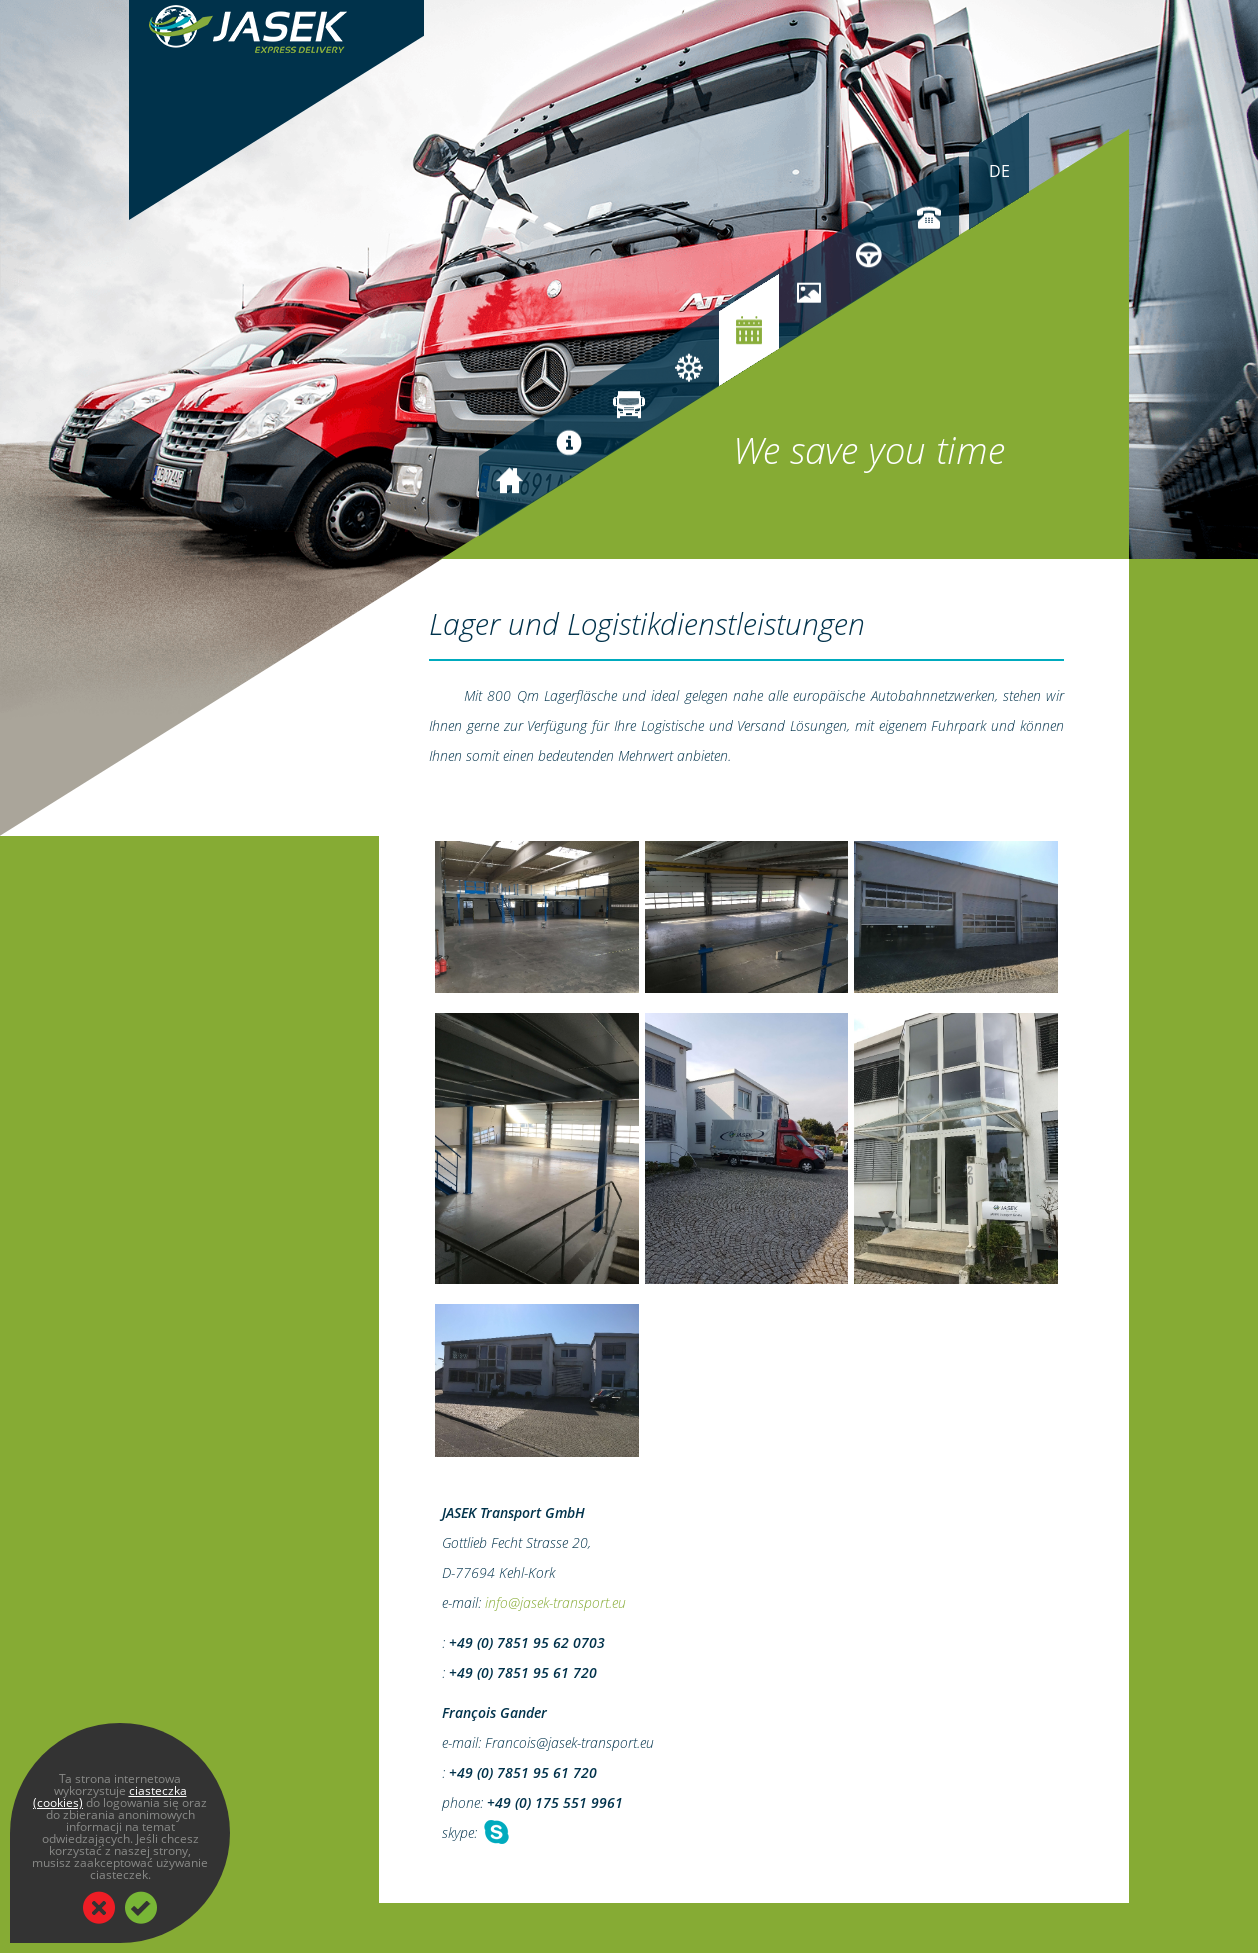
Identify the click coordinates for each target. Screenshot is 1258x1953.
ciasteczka (158, 1790)
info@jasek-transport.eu (555, 1602)
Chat (495, 1832)
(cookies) (58, 1802)
